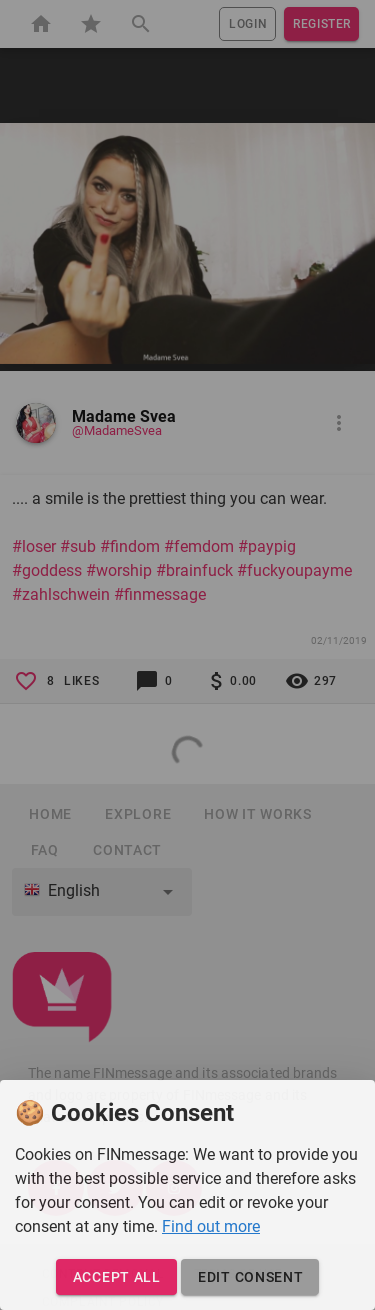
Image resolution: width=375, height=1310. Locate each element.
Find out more (211, 1226)
